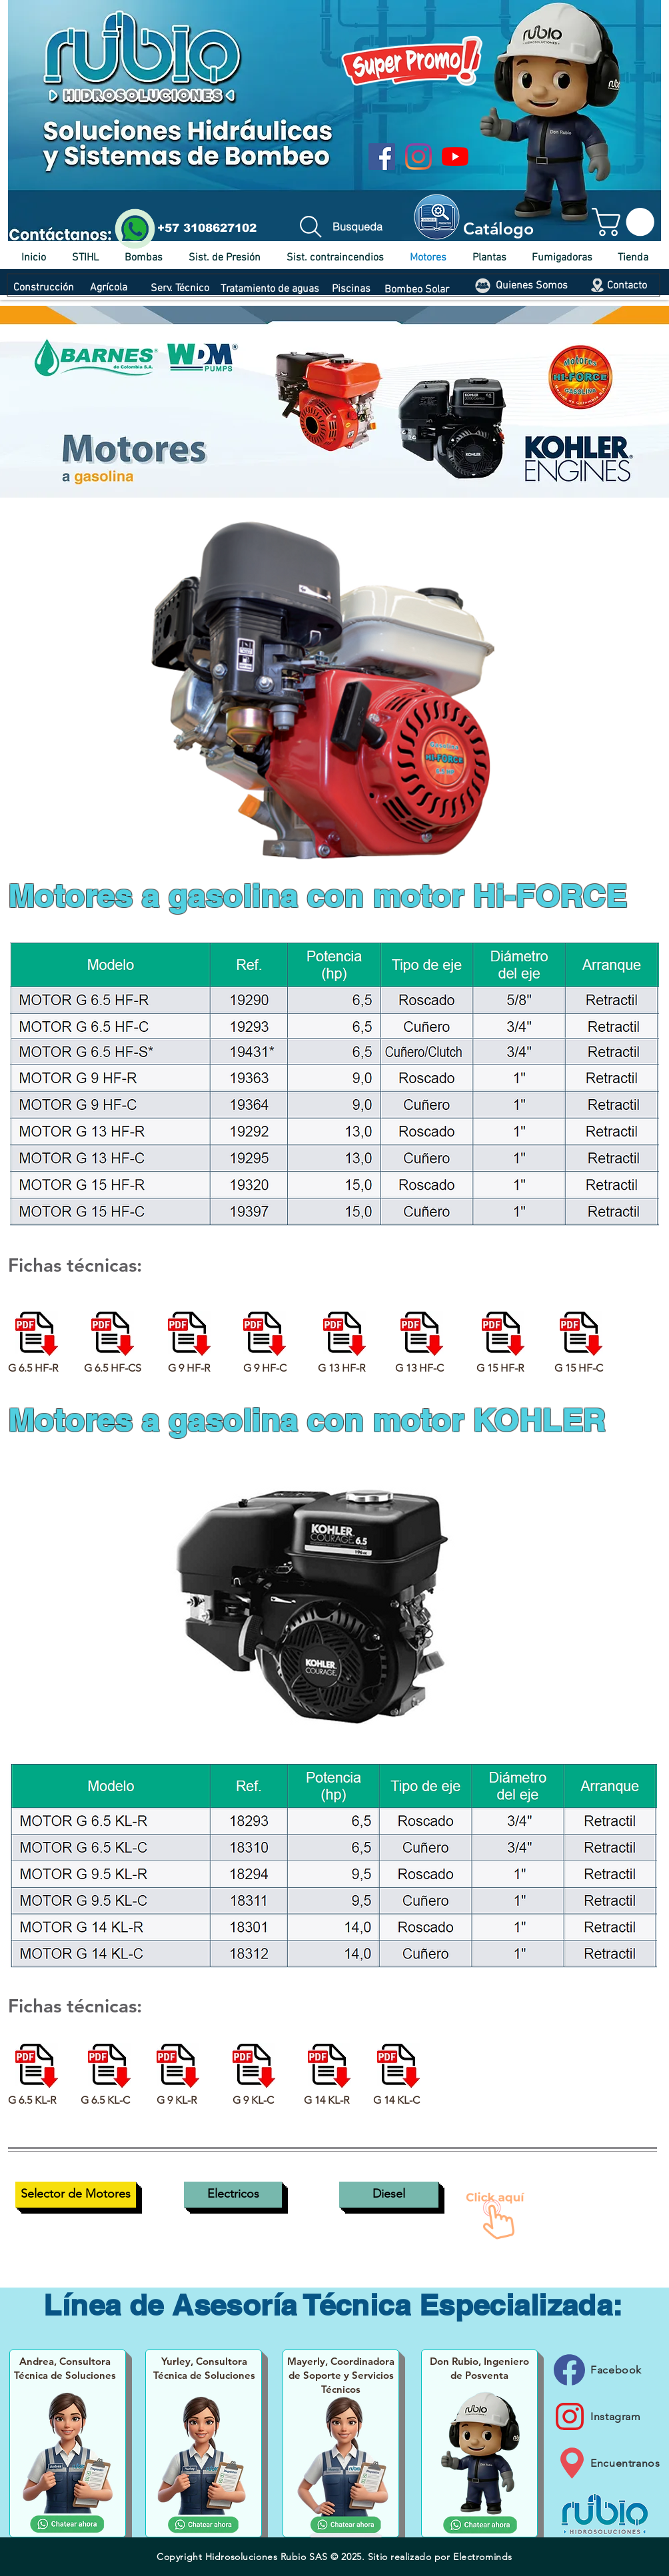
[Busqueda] (338, 226)
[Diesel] (388, 2195)
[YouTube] (455, 156)
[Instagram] (418, 156)
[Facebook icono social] (381, 156)
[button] (626, 222)
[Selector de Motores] (75, 2195)
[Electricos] (233, 2195)
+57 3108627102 (207, 228)
